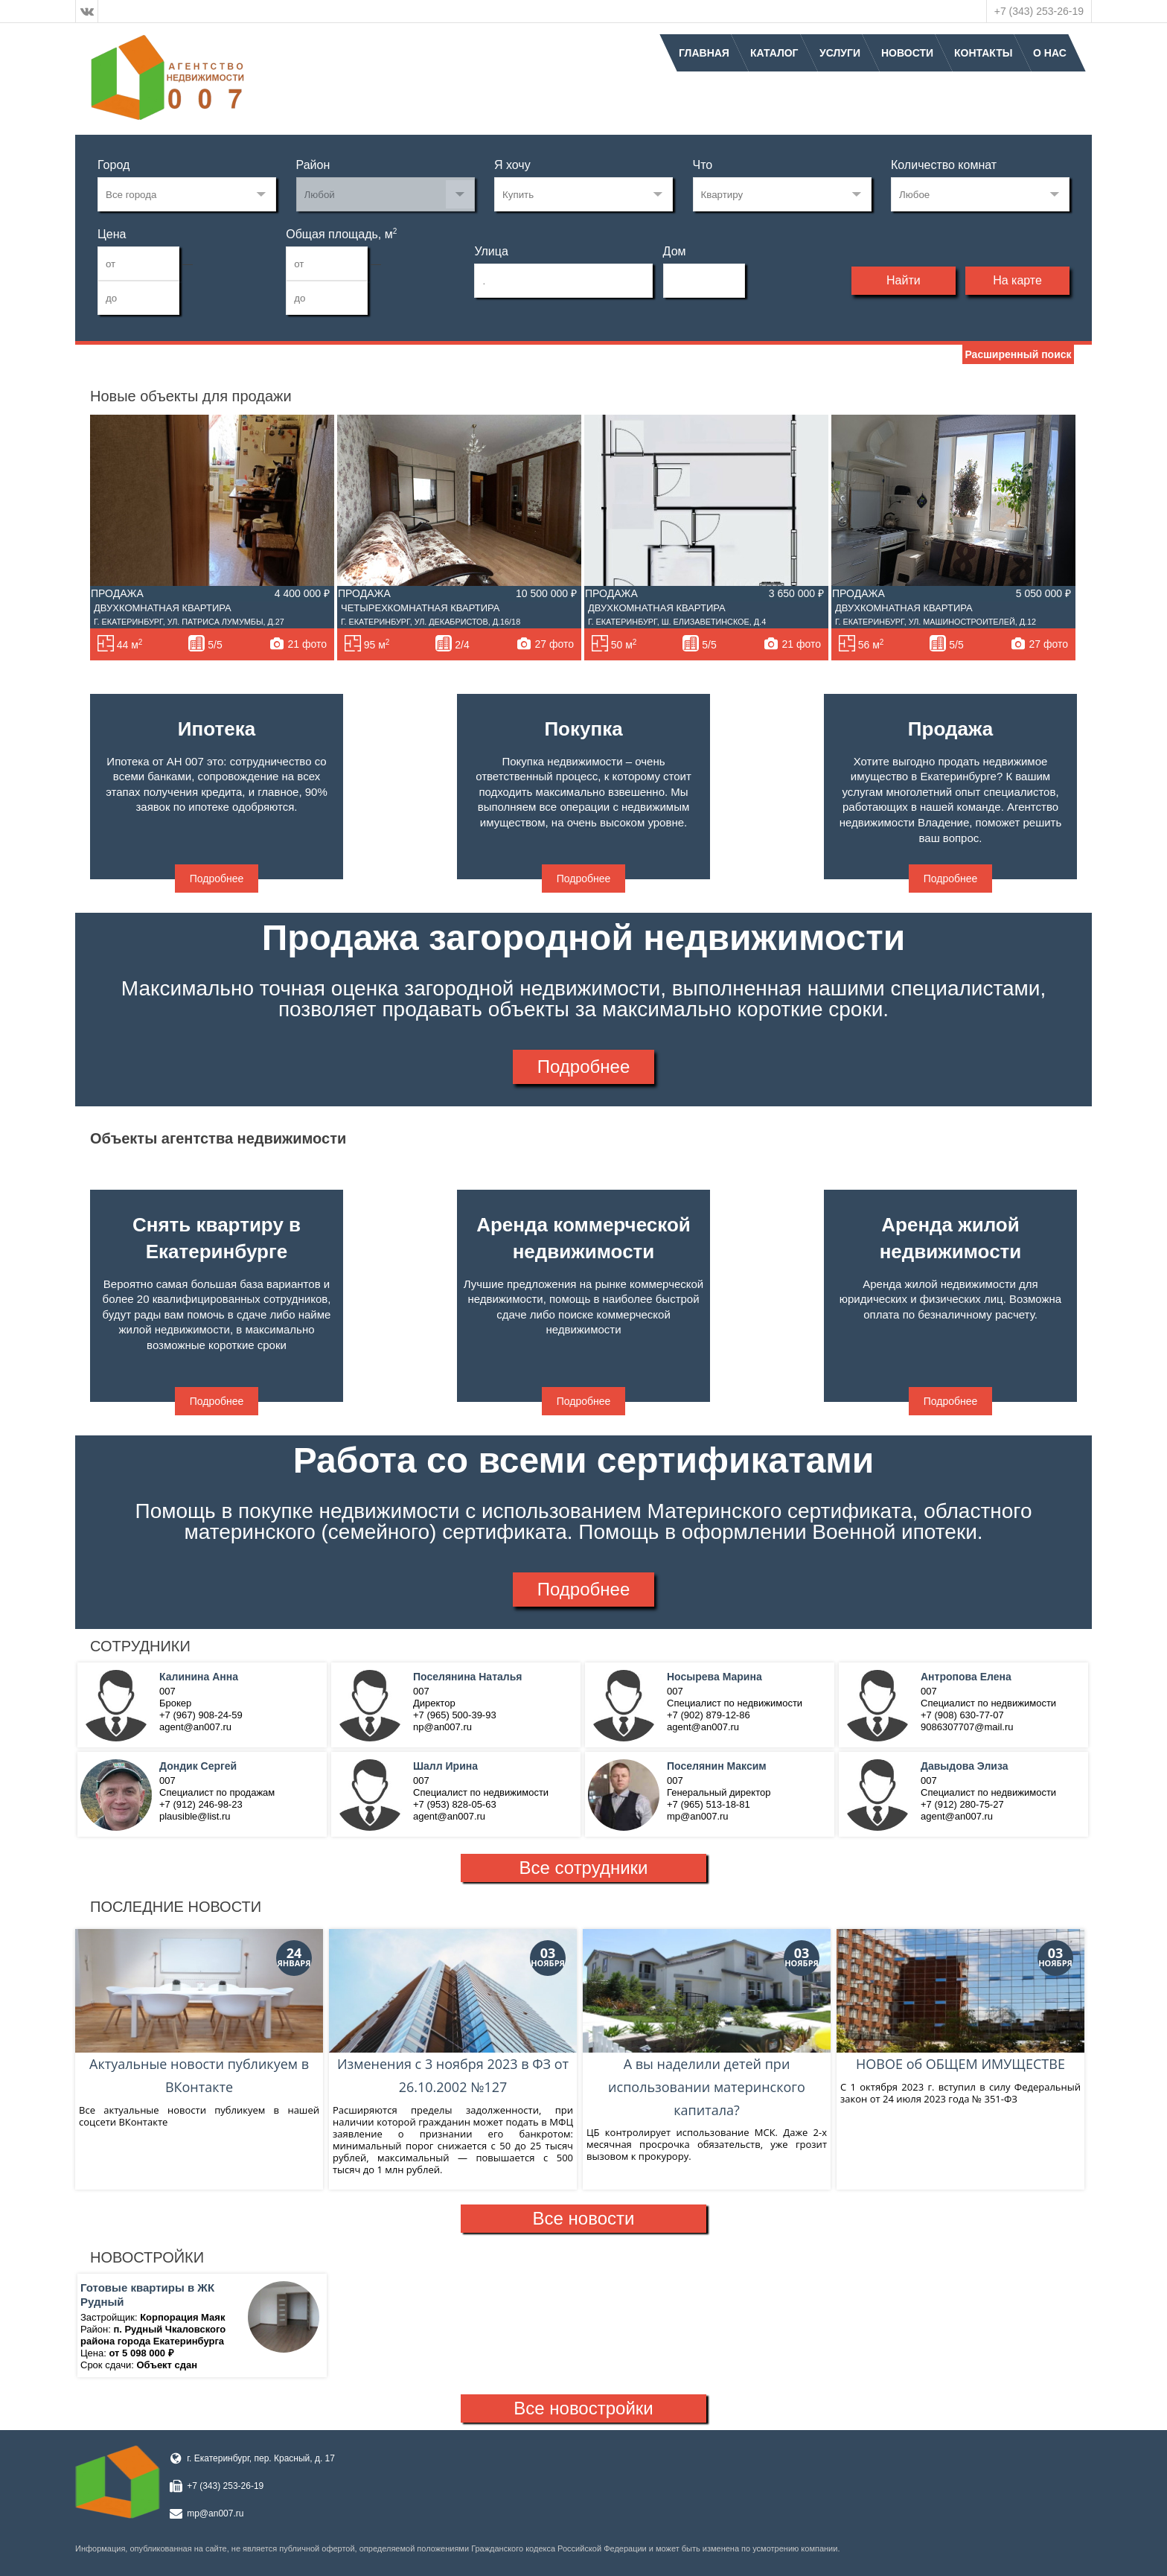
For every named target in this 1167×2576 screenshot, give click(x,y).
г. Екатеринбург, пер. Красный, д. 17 (261, 2458)
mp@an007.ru (215, 2513)
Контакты (983, 53)
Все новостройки (583, 2408)
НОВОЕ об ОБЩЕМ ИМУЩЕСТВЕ (960, 2001)
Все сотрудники (583, 1868)
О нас (1050, 53)
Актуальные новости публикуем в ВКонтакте (199, 2013)
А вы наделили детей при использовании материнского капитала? (707, 2024)
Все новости (584, 2218)
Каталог (774, 53)
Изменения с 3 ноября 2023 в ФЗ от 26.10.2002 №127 (453, 2013)
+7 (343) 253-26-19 (1039, 11)
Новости (907, 53)
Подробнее (217, 878)
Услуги (839, 53)
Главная (704, 53)
